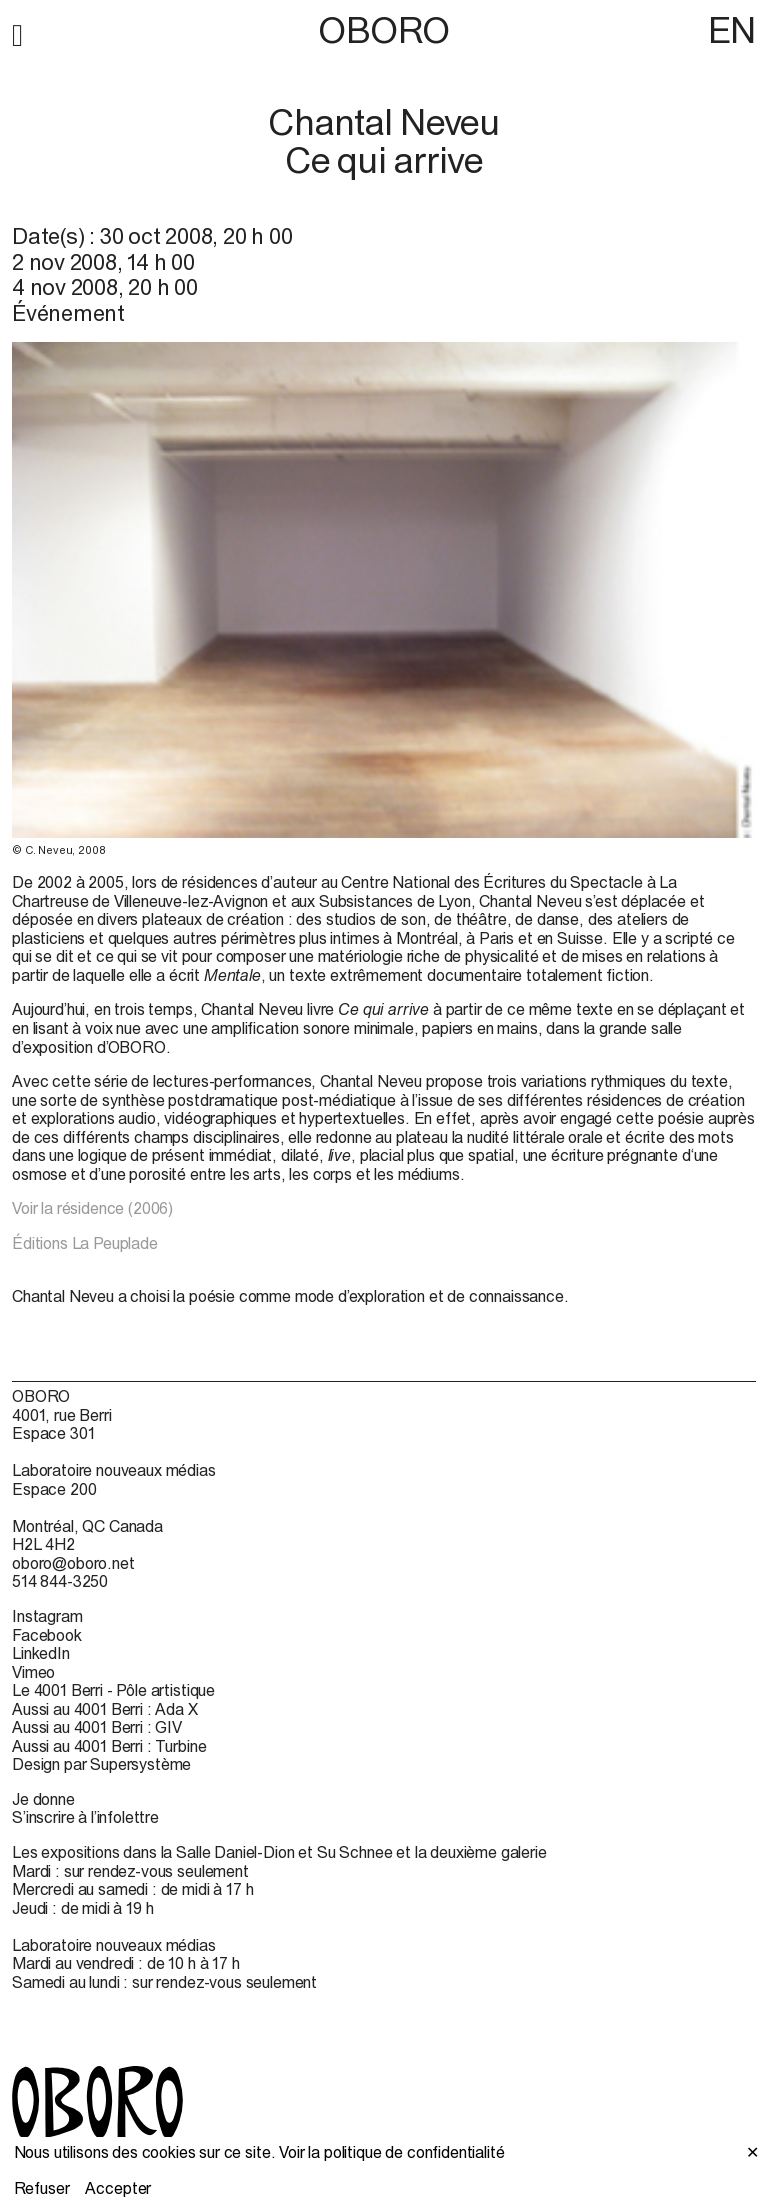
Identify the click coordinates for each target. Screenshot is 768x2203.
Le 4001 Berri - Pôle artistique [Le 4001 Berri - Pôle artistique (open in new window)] (113, 1690)
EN (732, 30)
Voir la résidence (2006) (92, 1208)
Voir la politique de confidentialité (391, 2152)
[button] (17, 32)
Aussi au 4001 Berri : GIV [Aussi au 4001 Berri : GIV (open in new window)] (97, 1727)
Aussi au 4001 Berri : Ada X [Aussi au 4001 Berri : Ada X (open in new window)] (105, 1709)
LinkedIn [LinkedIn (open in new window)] (41, 1653)
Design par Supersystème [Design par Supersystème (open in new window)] (101, 1764)
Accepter (118, 2188)
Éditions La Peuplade (85, 1243)
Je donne (43, 1799)
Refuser (42, 2188)
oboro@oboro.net (73, 1563)
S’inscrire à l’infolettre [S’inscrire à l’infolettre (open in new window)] (85, 1817)
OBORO (384, 30)
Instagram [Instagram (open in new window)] (47, 1616)
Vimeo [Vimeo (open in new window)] (33, 1672)
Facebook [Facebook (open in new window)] (47, 1635)
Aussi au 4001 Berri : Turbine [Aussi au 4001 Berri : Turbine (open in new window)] (109, 1746)
